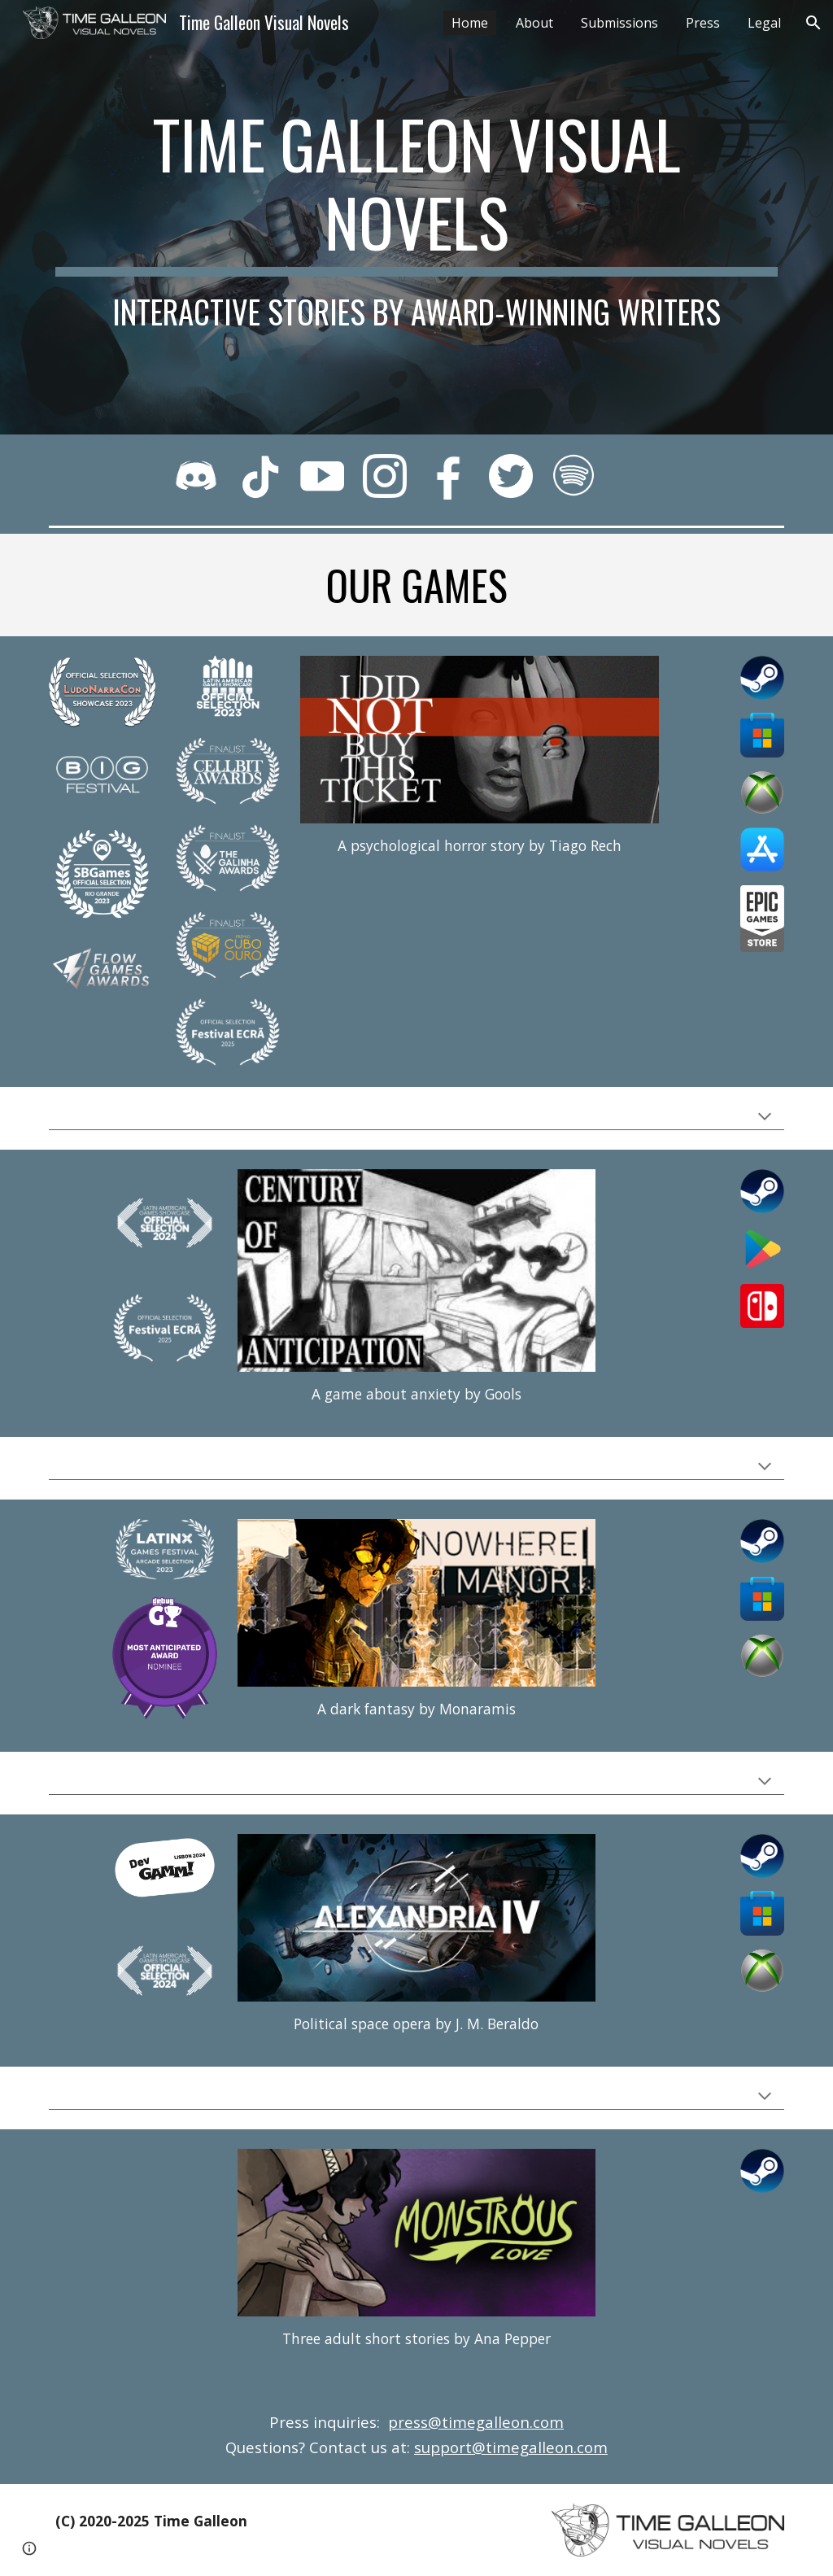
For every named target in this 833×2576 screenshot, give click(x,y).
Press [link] (703, 23)
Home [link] (469, 23)
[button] (813, 22)
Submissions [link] (619, 23)
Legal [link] (764, 23)
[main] (417, 217)
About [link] (534, 23)
